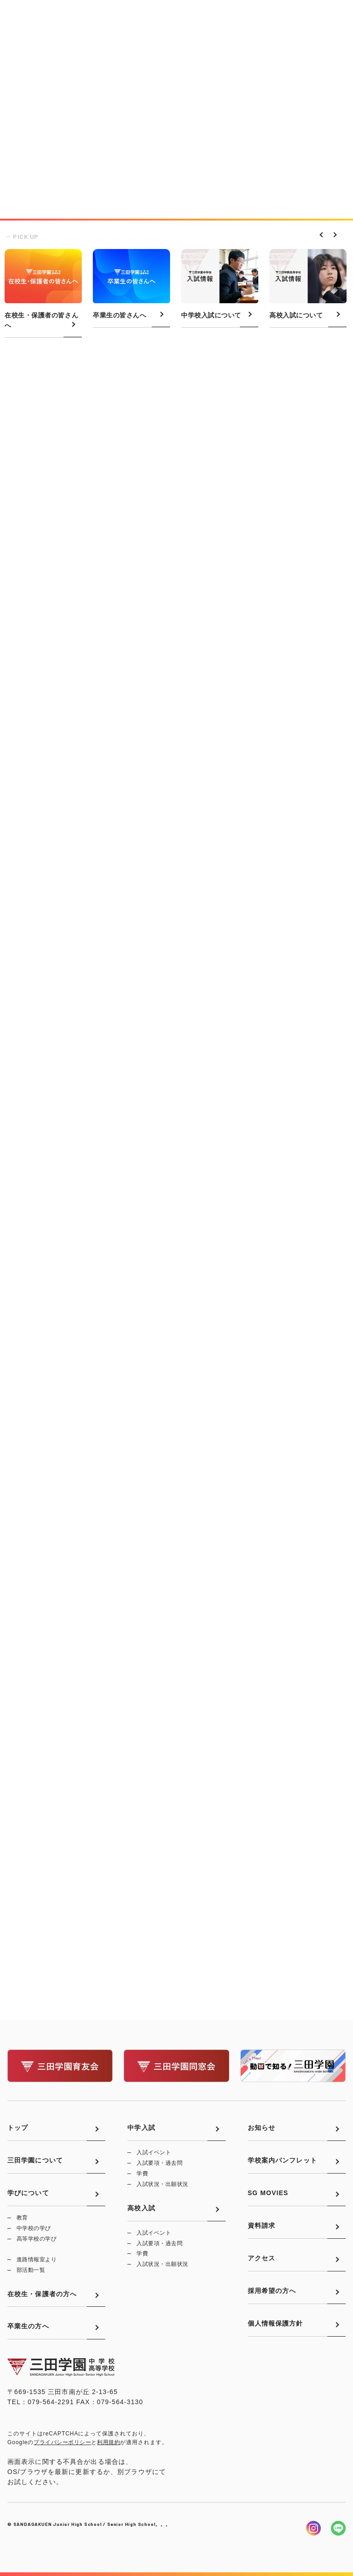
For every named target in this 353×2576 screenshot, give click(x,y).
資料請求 (261, 2225)
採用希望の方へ (272, 2290)
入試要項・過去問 (159, 2163)
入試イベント (154, 2152)
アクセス (261, 2258)
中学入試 (141, 2127)
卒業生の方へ (28, 2326)
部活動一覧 (31, 2270)
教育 (22, 2217)
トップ (17, 2127)
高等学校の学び (37, 2239)
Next (332, 233)
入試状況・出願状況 (162, 2184)
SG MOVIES (268, 2193)
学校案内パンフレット (282, 2160)
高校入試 (141, 2208)
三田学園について (35, 2160)
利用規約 (108, 2442)
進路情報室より (37, 2259)
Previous (320, 233)
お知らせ (261, 2127)
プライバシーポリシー (62, 2442)
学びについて (28, 2193)
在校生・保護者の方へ (42, 2294)
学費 (142, 2173)
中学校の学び (34, 2228)
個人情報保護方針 (275, 2323)
